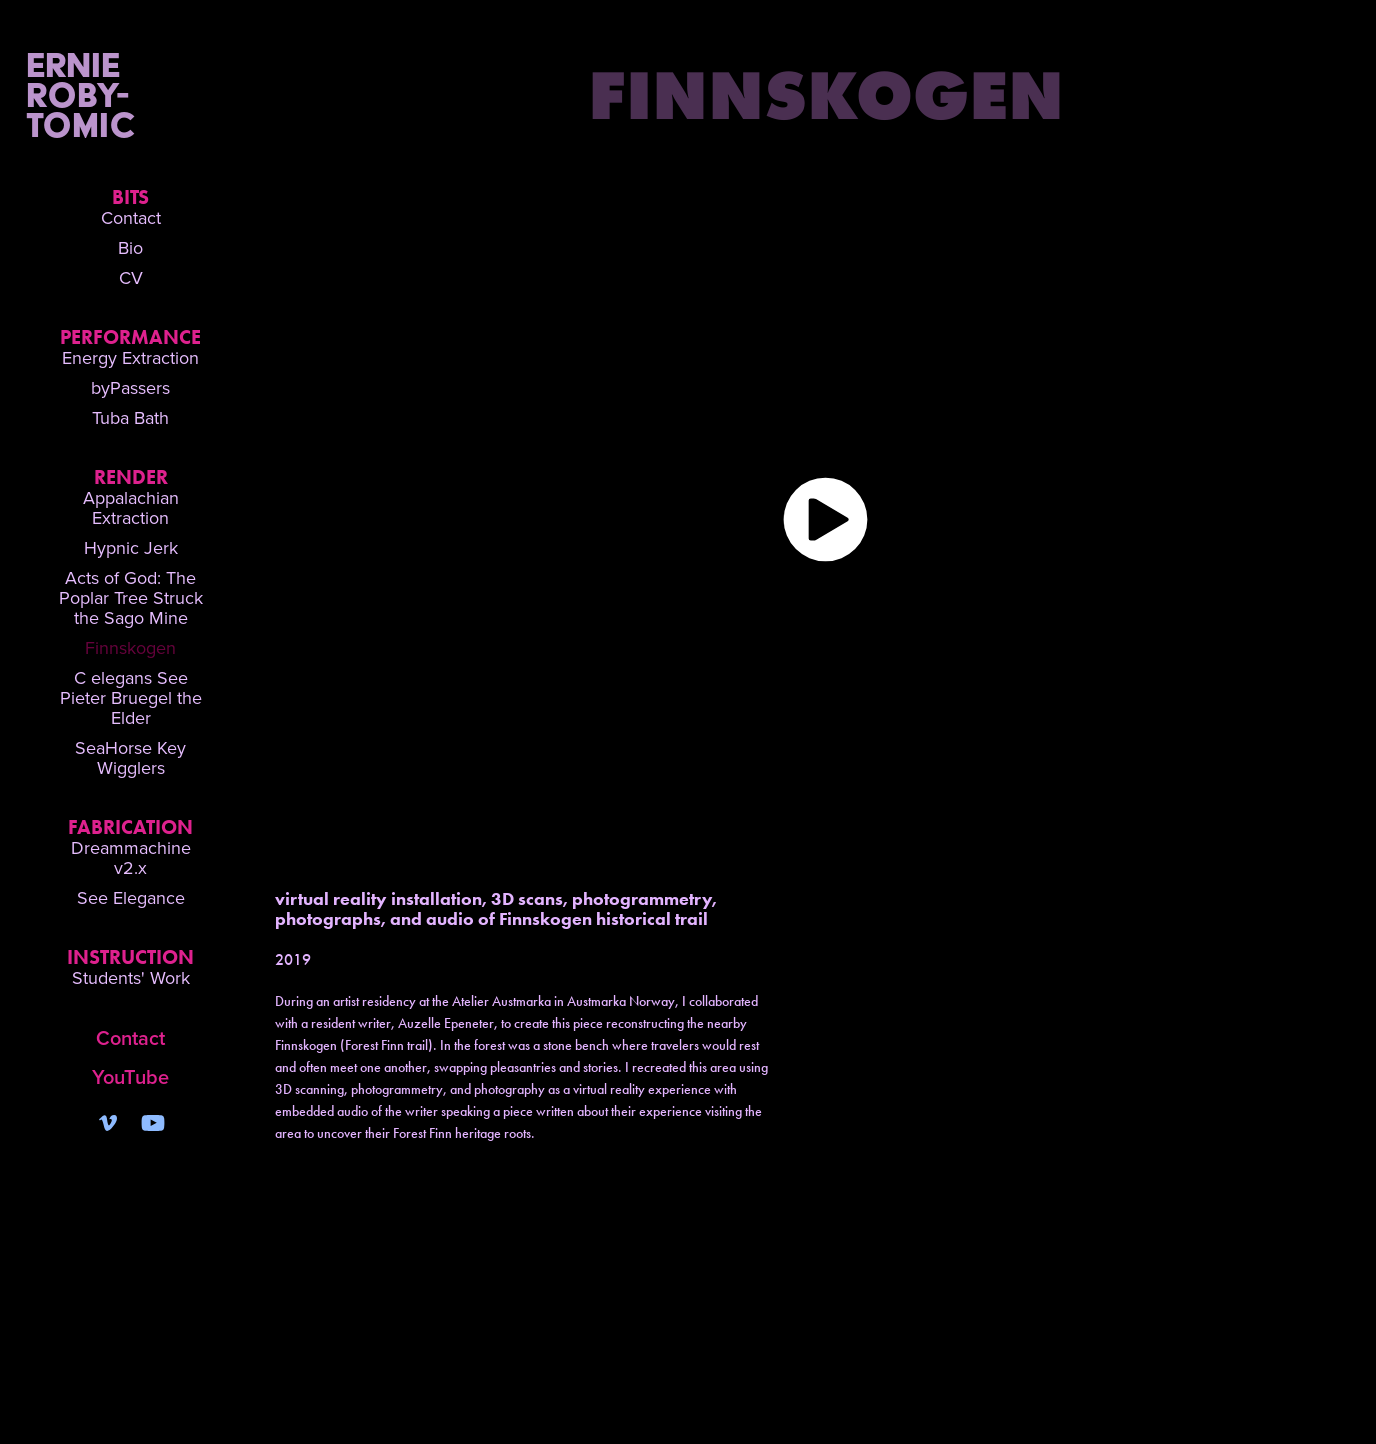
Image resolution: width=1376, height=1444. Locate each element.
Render (131, 477)
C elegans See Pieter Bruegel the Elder (131, 697)
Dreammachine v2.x (131, 857)
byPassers (130, 387)
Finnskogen (130, 647)
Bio (130, 247)
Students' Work (131, 977)
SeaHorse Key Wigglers (130, 757)
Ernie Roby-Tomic (123, 94)
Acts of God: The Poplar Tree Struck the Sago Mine (131, 597)
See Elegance (131, 897)
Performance (130, 337)
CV (131, 277)
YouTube (130, 1076)
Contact (131, 217)
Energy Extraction (130, 357)
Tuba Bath (130, 417)
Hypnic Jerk (131, 547)
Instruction (130, 957)
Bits (130, 197)
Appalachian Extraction (131, 507)
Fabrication (130, 827)
